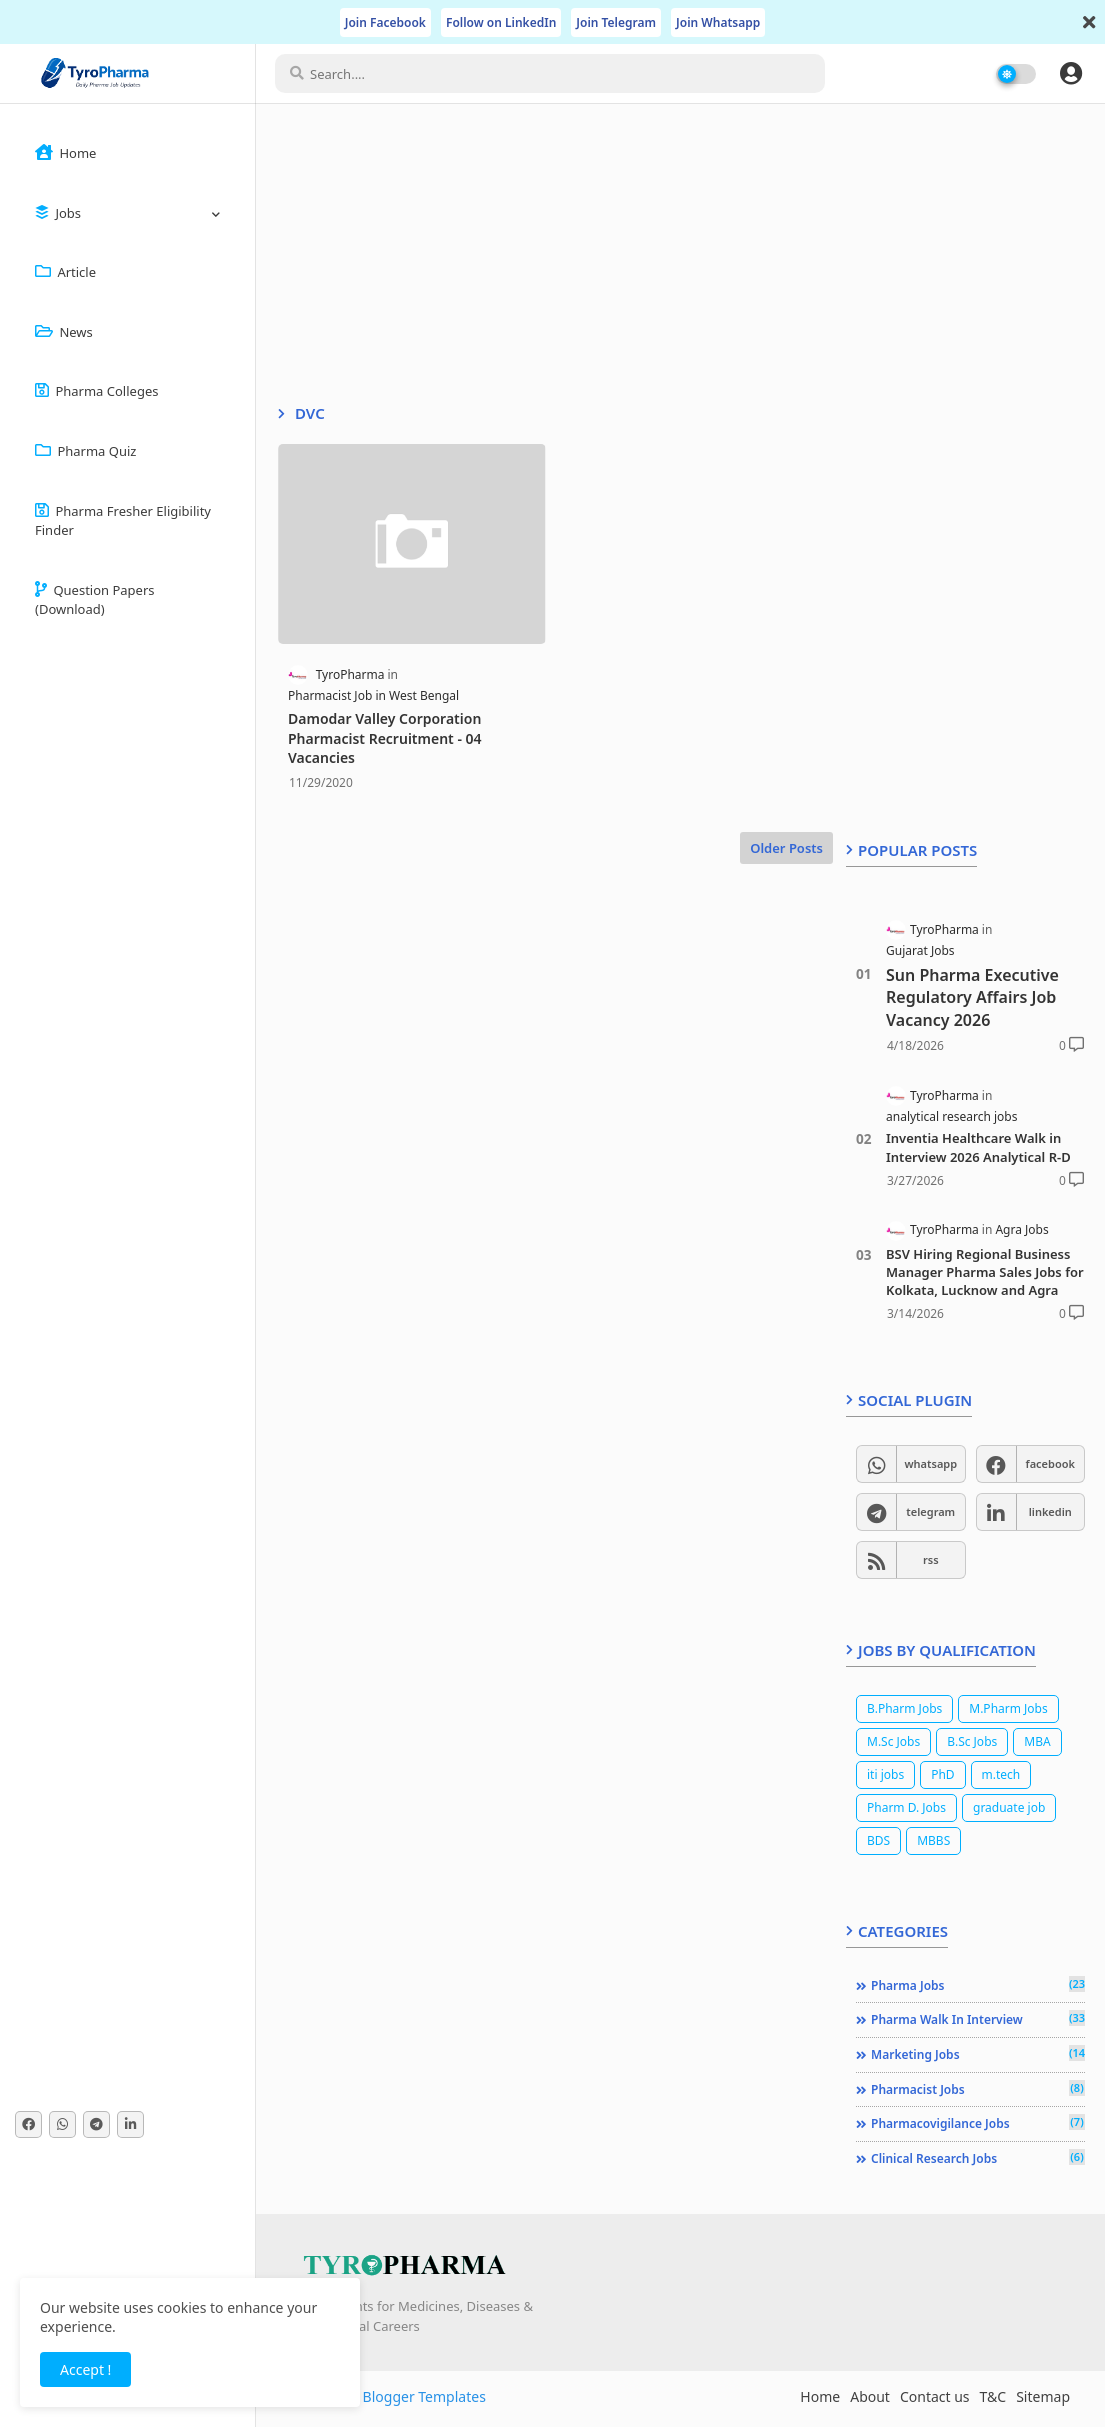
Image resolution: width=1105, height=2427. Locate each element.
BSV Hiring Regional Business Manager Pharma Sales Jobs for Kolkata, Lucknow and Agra (985, 1272)
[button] (1071, 73)
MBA (1037, 1741)
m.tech (1001, 1774)
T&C (993, 2396)
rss (931, 1559)
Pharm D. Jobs (906, 1807)
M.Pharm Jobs (1008, 1708)
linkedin (1050, 1511)
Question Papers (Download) (95, 600)
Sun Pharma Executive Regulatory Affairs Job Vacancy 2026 (972, 997)
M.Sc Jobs (893, 1741)
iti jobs (885, 1774)
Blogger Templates (424, 2396)
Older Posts (786, 848)
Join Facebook (385, 22)
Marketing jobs (978, 2054)
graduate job (1009, 1807)
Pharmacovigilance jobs (978, 2123)
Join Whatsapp (718, 22)
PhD (942, 1774)
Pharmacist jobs (978, 2089)
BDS (878, 1840)
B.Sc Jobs (972, 1741)
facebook (1050, 1463)
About (870, 2396)
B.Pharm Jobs (904, 1708)
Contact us (935, 2396)
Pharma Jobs (978, 1985)
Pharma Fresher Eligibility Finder (123, 521)
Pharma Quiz (85, 451)
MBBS (933, 1840)
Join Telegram (616, 22)
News (64, 332)
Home (65, 153)
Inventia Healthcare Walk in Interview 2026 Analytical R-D (978, 1147)
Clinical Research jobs (978, 2158)
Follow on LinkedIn (501, 22)
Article (65, 272)
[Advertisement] (550, 264)
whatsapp (930, 1463)
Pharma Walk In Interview (978, 2019)
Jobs (58, 213)
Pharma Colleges (96, 391)
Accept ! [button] (85, 2369)
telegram (930, 1511)
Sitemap (1043, 2396)
